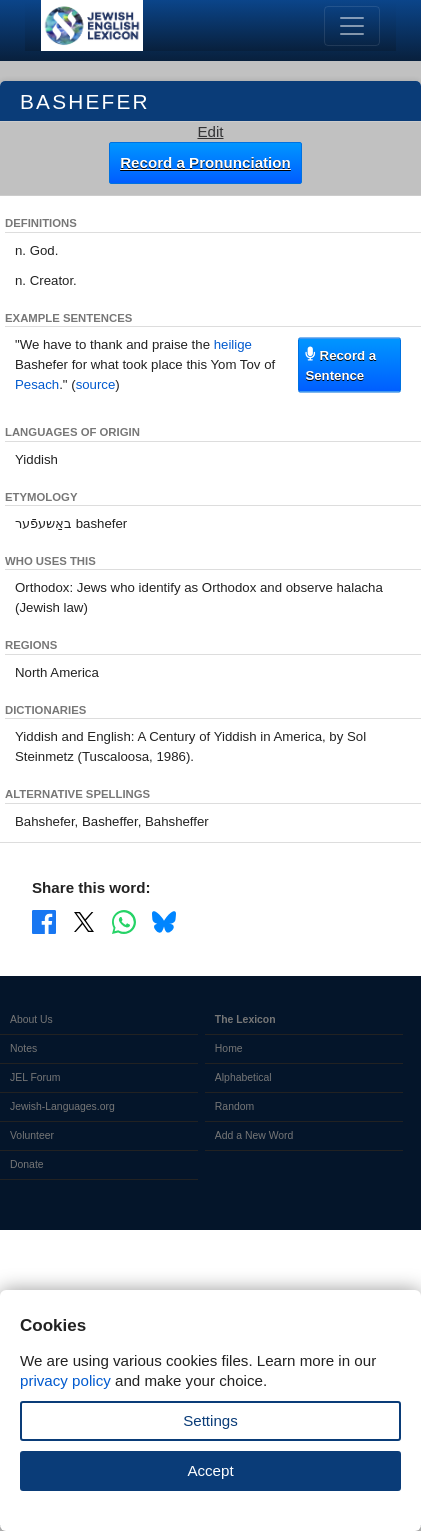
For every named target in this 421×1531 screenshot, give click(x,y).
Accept (210, 1470)
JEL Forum (35, 1077)
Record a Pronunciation (205, 162)
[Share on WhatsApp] (124, 921)
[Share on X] (84, 921)
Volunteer (32, 1135)
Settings (210, 1420)
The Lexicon (245, 1019)
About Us (31, 1019)
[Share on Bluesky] (164, 921)
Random (234, 1106)
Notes (23, 1048)
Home (229, 1048)
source (96, 384)
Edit (210, 131)
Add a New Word (254, 1135)
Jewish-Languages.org (62, 1106)
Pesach (37, 384)
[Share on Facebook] (44, 921)
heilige (233, 344)
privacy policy (65, 1380)
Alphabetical (243, 1077)
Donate (27, 1164)
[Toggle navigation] (352, 26)
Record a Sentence (340, 364)
